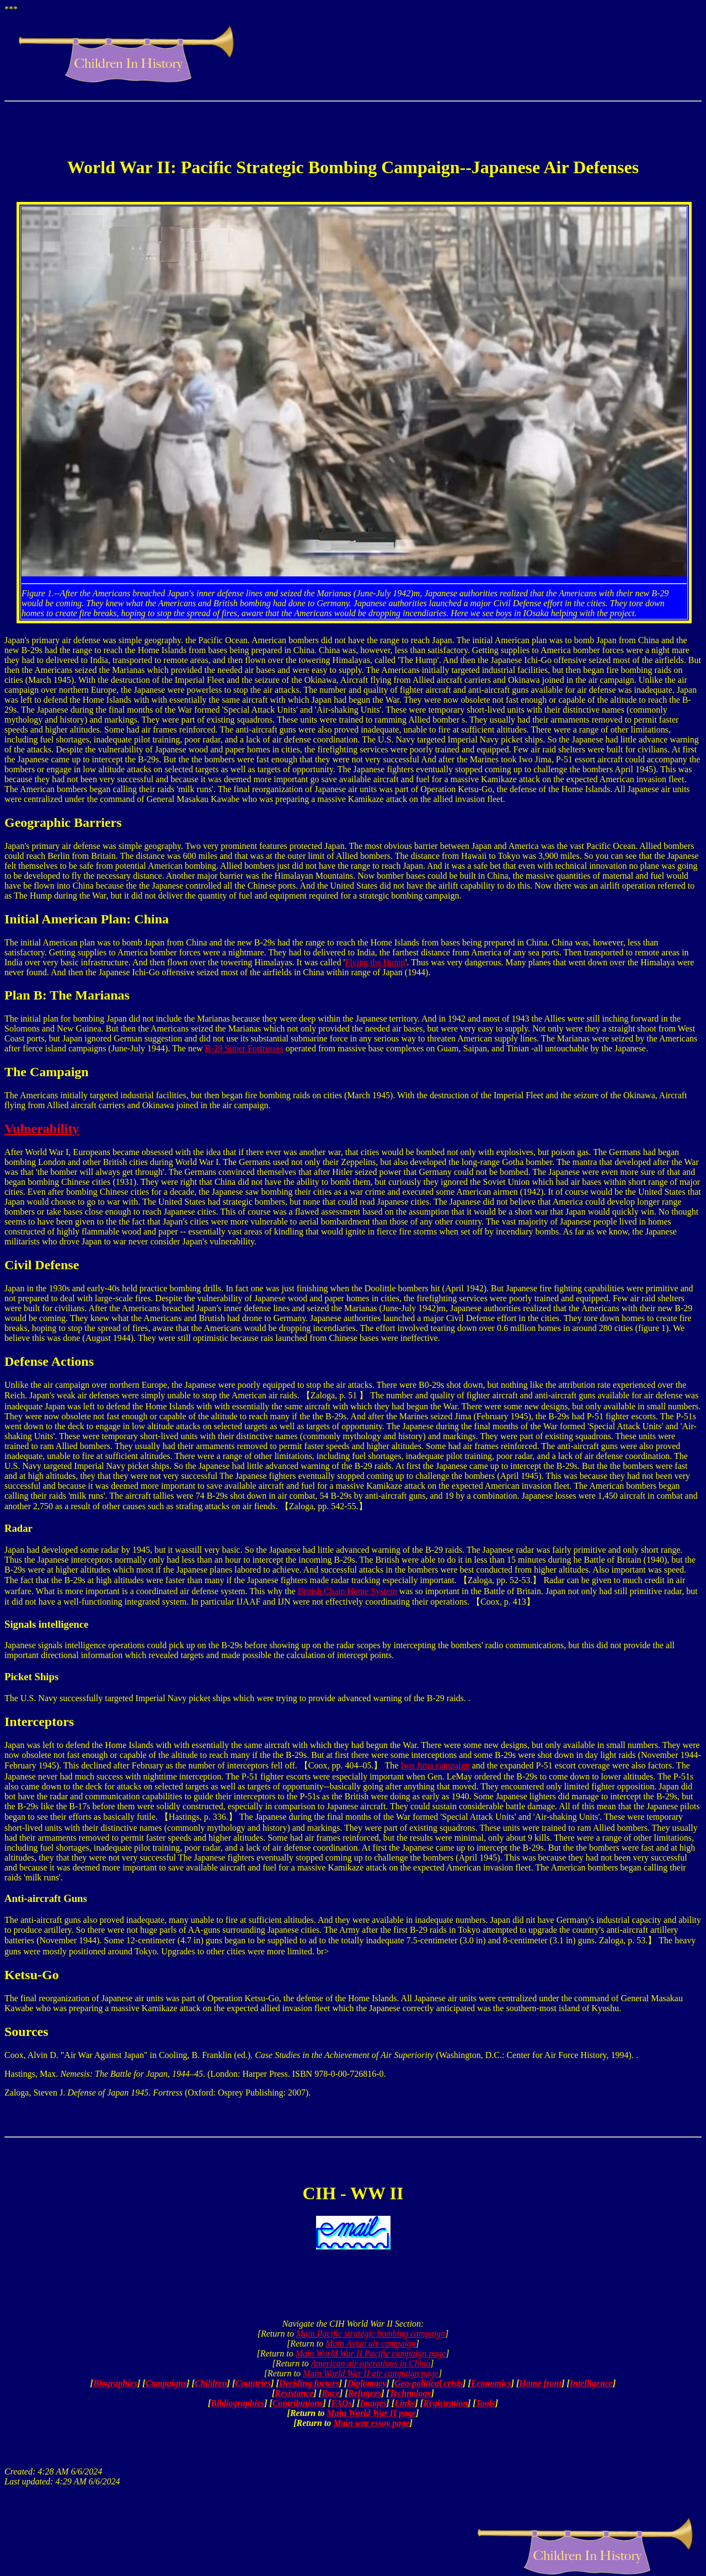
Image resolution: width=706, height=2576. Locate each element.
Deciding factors (309, 2383)
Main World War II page (371, 2413)
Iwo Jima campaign (434, 1765)
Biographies (115, 2383)
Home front (540, 2383)
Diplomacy (366, 2383)
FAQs (341, 2403)
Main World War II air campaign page (370, 2373)
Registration (445, 2403)
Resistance (294, 2393)
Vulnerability (41, 1128)
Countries (253, 2383)
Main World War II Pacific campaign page (371, 2353)
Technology (410, 2393)
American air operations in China (370, 2363)
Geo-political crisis (428, 2383)
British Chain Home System (347, 1591)
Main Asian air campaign (370, 2343)
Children (211, 2383)
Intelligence (591, 2383)
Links (404, 2403)
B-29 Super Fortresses (244, 1048)
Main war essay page (371, 2423)
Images (373, 2403)
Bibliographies (237, 2403)
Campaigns (166, 2383)
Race (331, 2393)
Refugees (364, 2393)
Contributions (297, 2403)
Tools (485, 2403)
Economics (491, 2383)
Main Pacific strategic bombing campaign (370, 2333)
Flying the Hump (375, 962)
